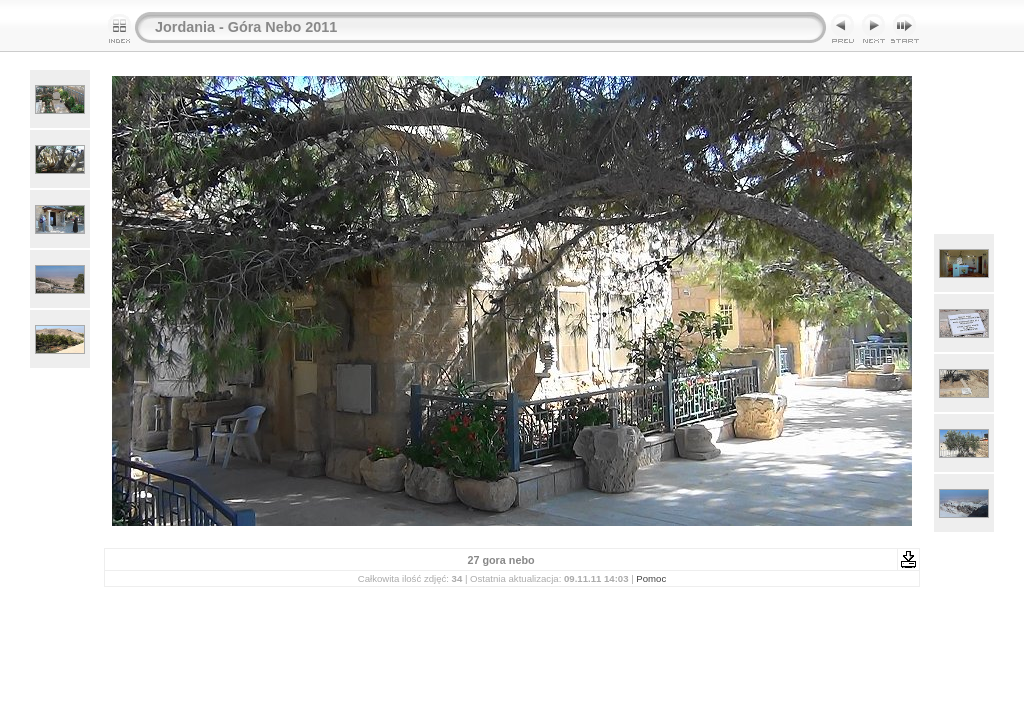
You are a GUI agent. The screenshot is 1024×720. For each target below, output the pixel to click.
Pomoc (651, 578)
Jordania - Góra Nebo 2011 (246, 27)
